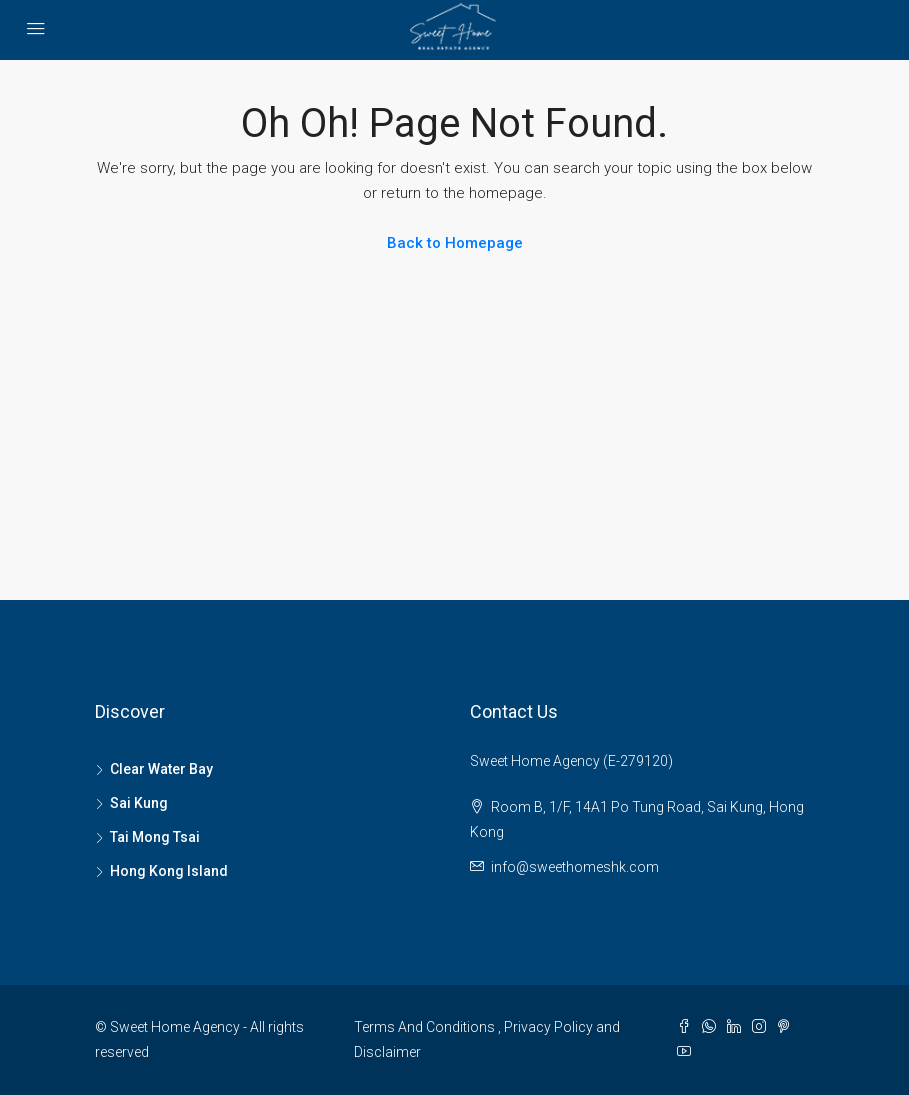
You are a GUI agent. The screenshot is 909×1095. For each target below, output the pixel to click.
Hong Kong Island (169, 871)
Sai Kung (139, 803)
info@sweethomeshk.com (575, 867)
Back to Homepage (455, 243)
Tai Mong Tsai (155, 837)
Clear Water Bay (161, 769)
